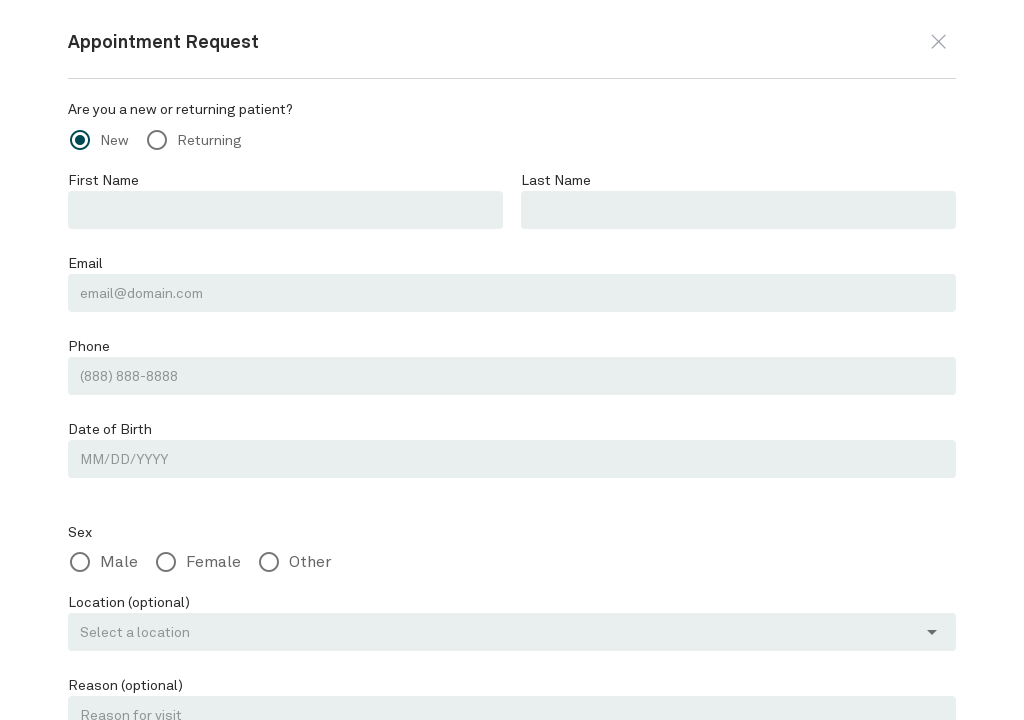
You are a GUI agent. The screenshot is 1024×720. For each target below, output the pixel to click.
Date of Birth (107, 429)
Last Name (555, 180)
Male (117, 561)
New (114, 140)
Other (304, 561)
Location (125, 602)
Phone (88, 346)
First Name (102, 180)
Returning (206, 140)
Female (209, 561)
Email (85, 263)
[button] (938, 41)
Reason (123, 685)
